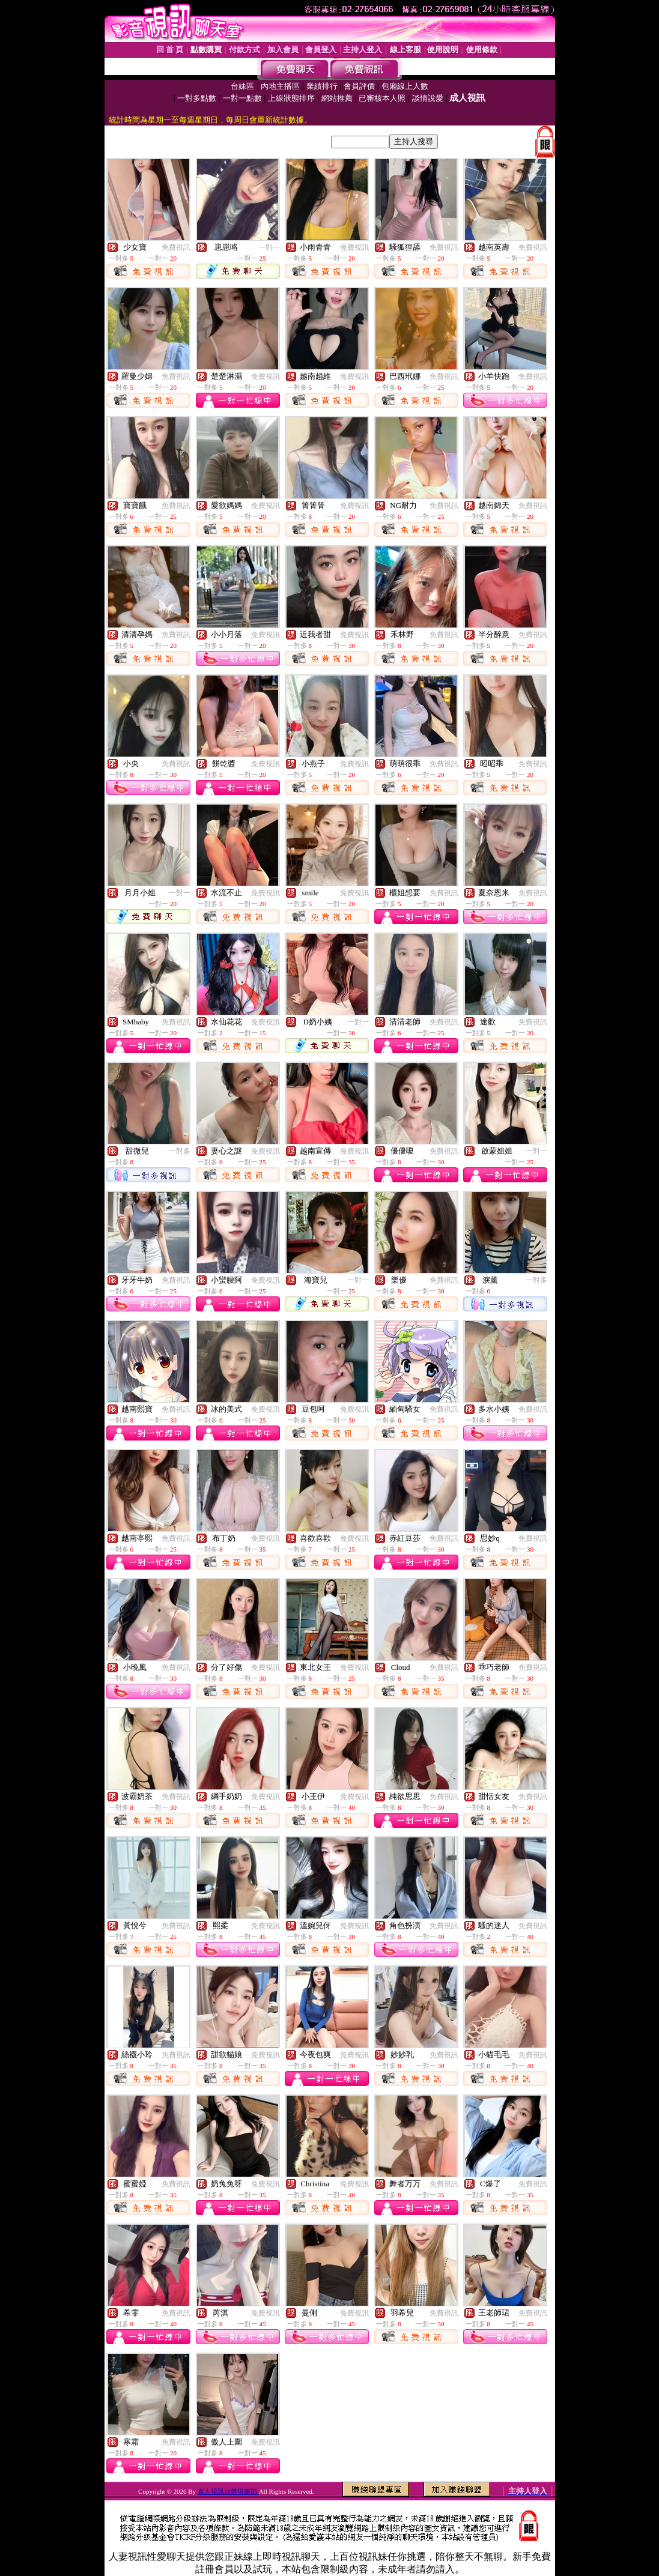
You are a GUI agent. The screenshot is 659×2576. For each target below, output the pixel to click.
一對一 (269, 247)
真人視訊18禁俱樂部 (228, 2491)
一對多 (179, 1151)
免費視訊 (176, 247)
